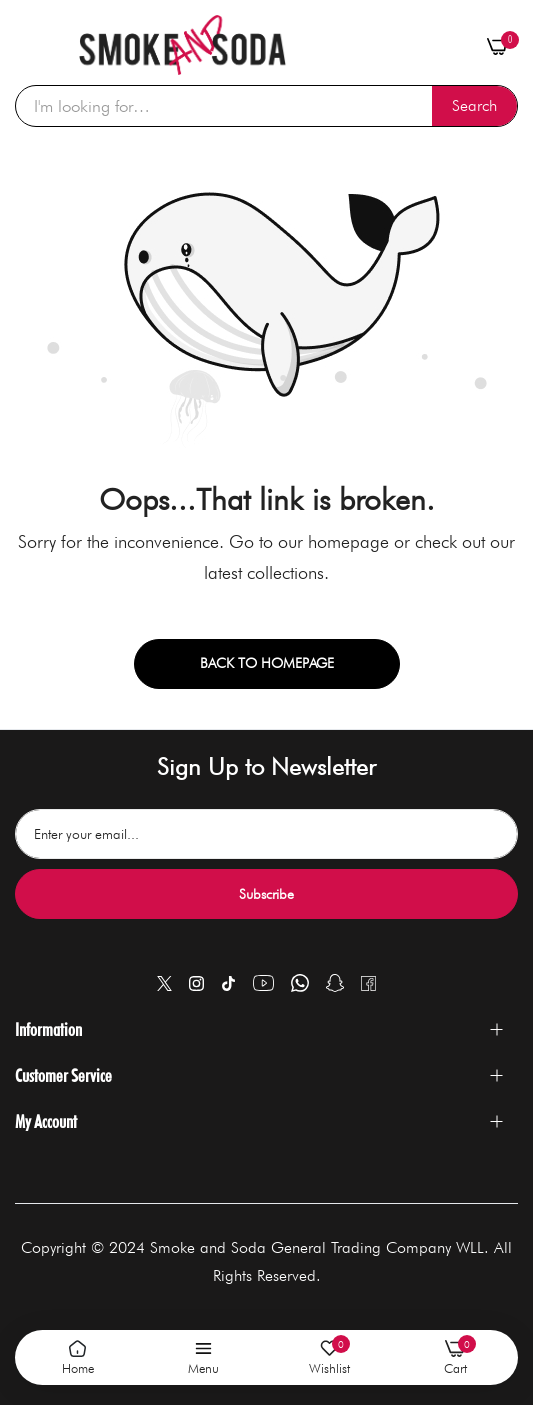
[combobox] (266, 106)
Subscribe (266, 894)
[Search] (474, 106)
